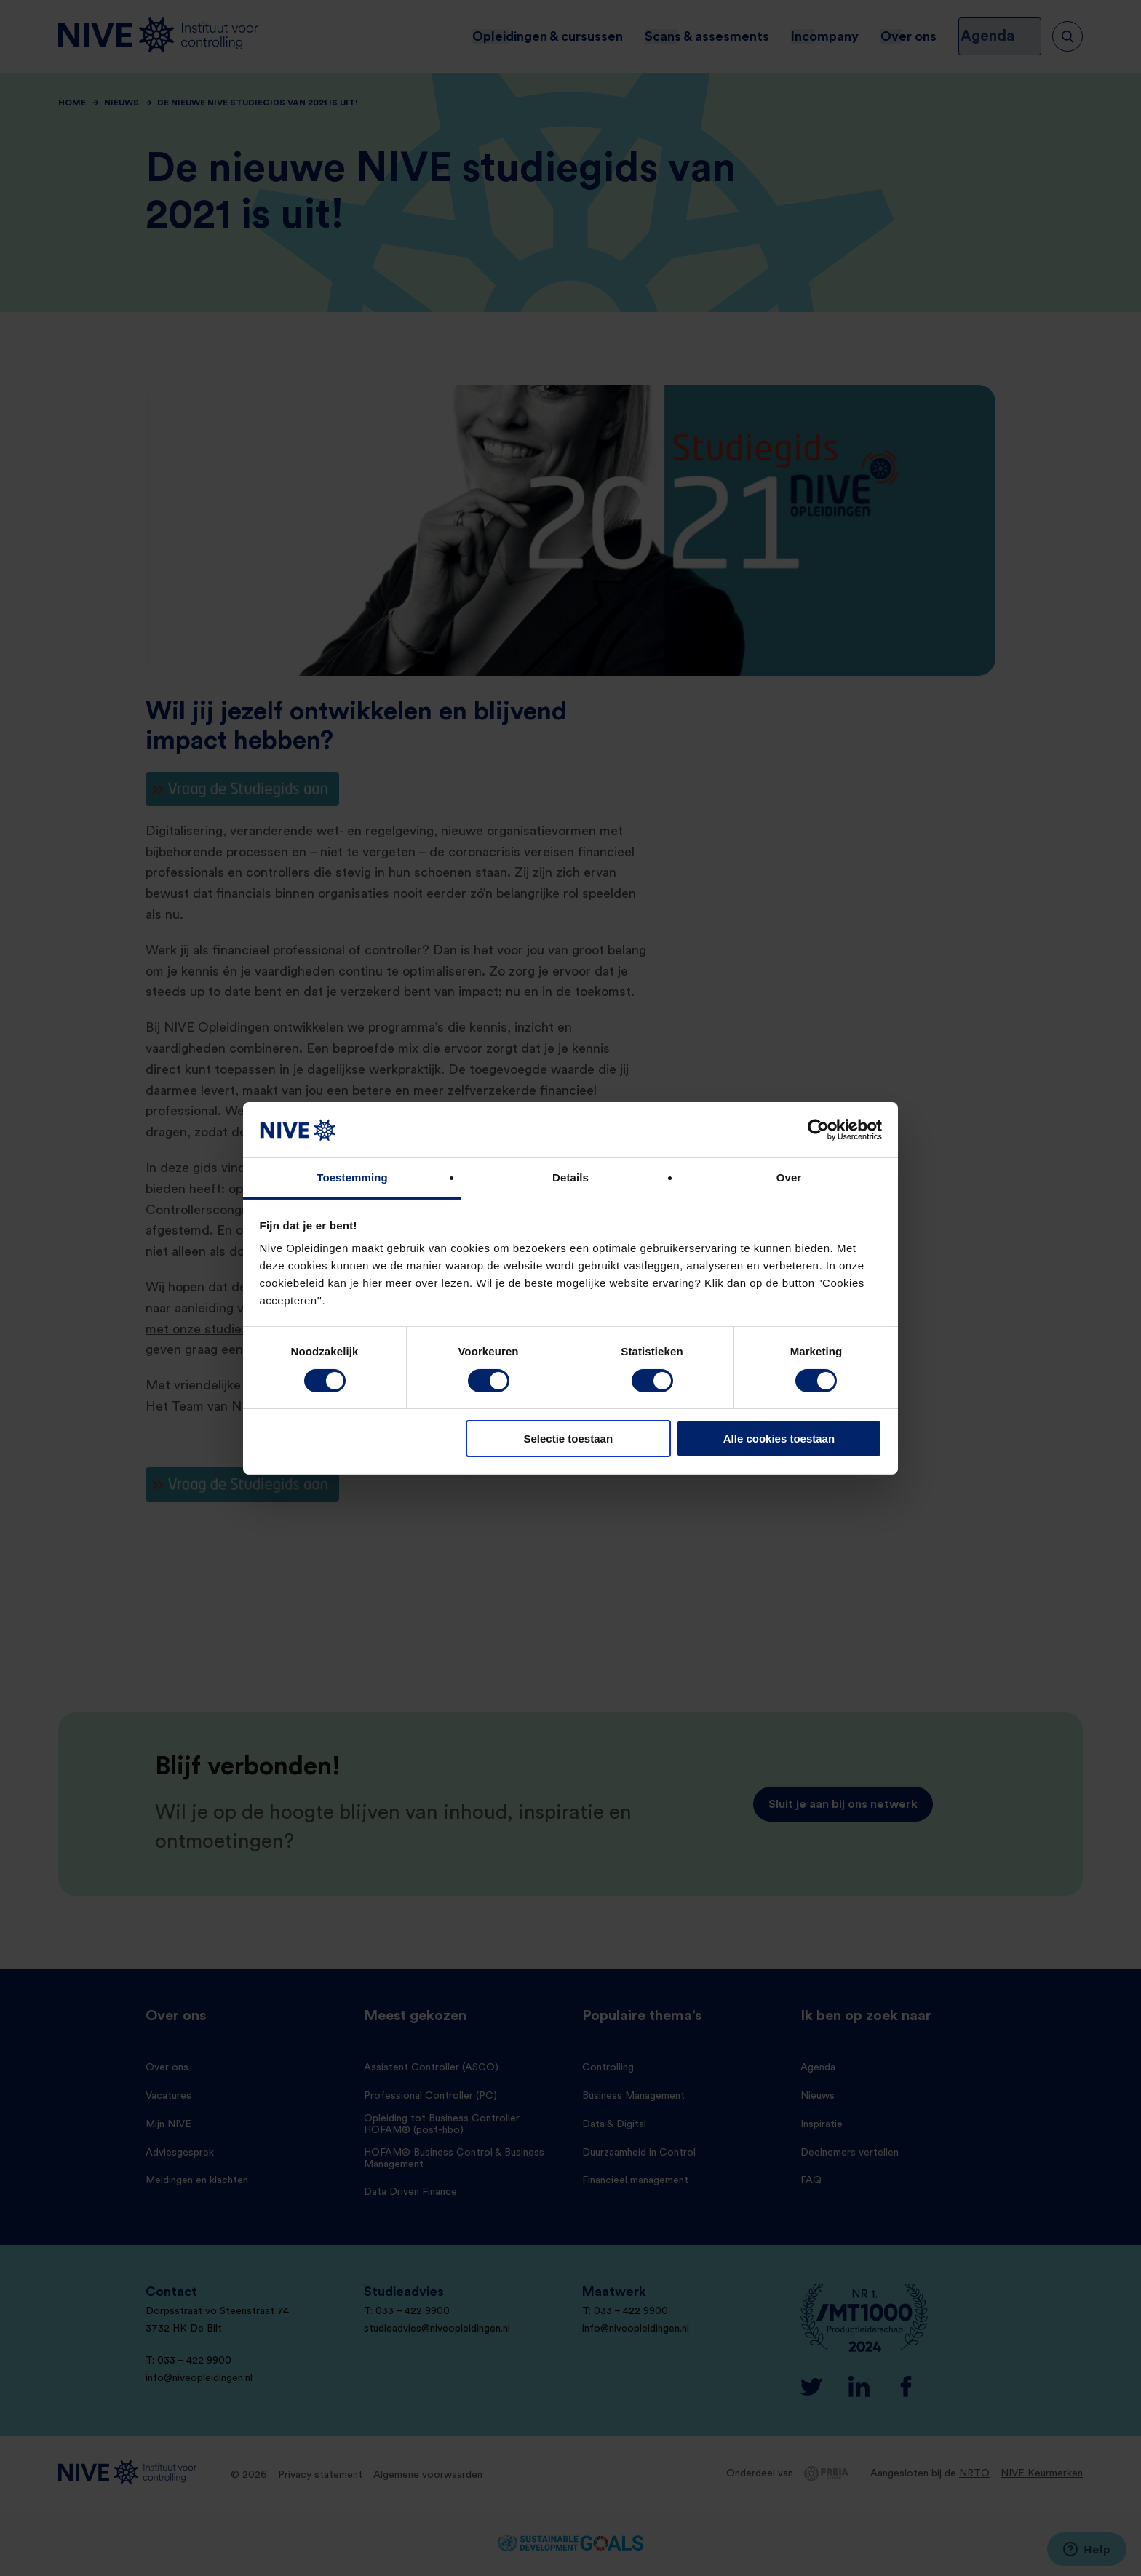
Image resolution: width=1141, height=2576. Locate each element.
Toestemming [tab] (352, 1177)
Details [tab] (570, 1177)
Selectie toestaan (568, 1438)
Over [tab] (789, 1177)
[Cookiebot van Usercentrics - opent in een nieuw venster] (818, 1130)
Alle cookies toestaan (779, 1438)
